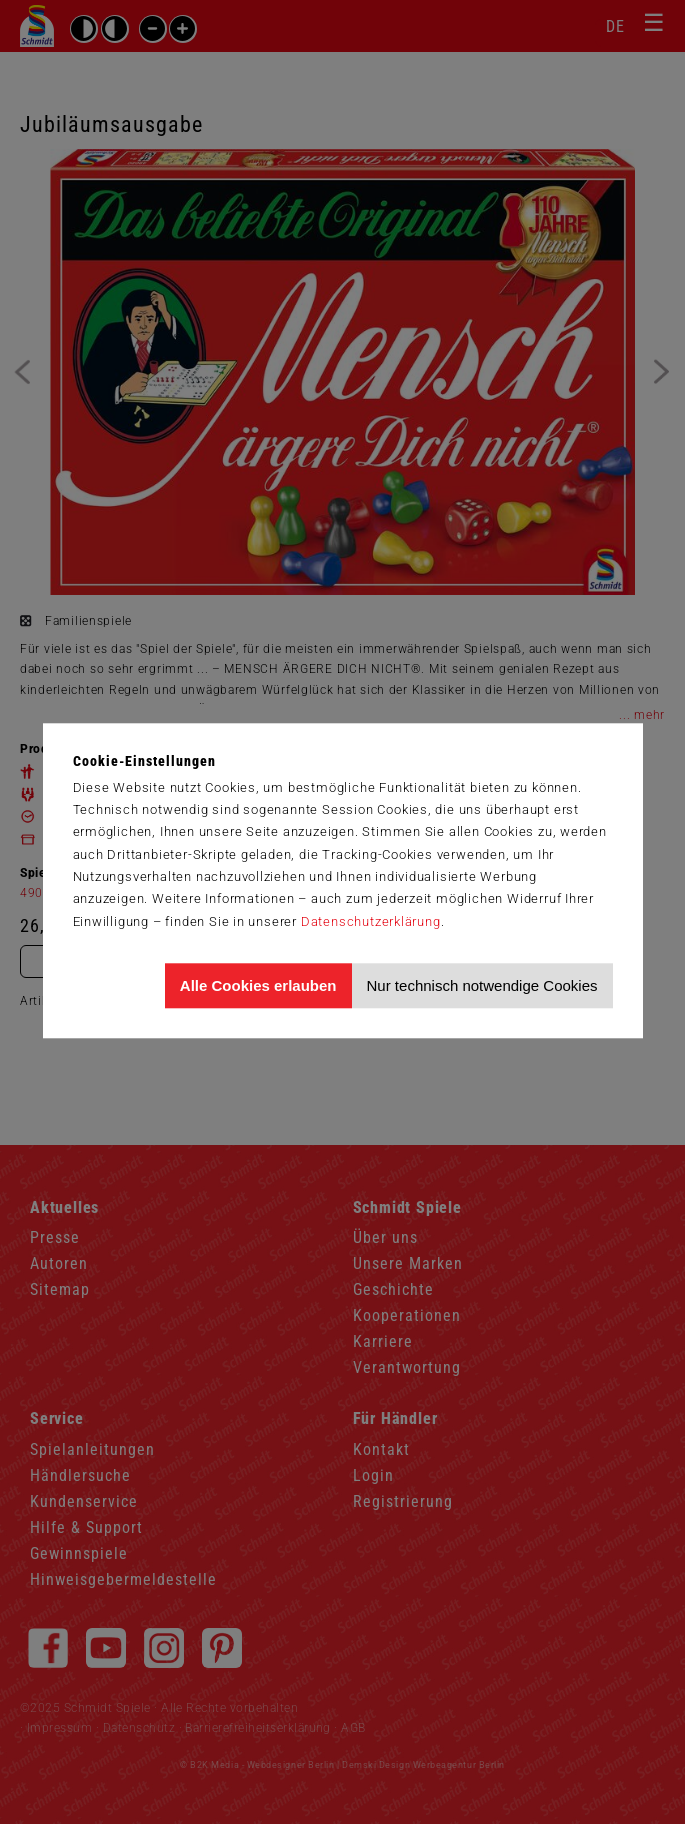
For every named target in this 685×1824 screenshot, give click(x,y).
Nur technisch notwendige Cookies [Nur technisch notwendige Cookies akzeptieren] (482, 985)
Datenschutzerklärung (371, 921)
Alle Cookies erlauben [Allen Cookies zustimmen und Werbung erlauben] (258, 985)
